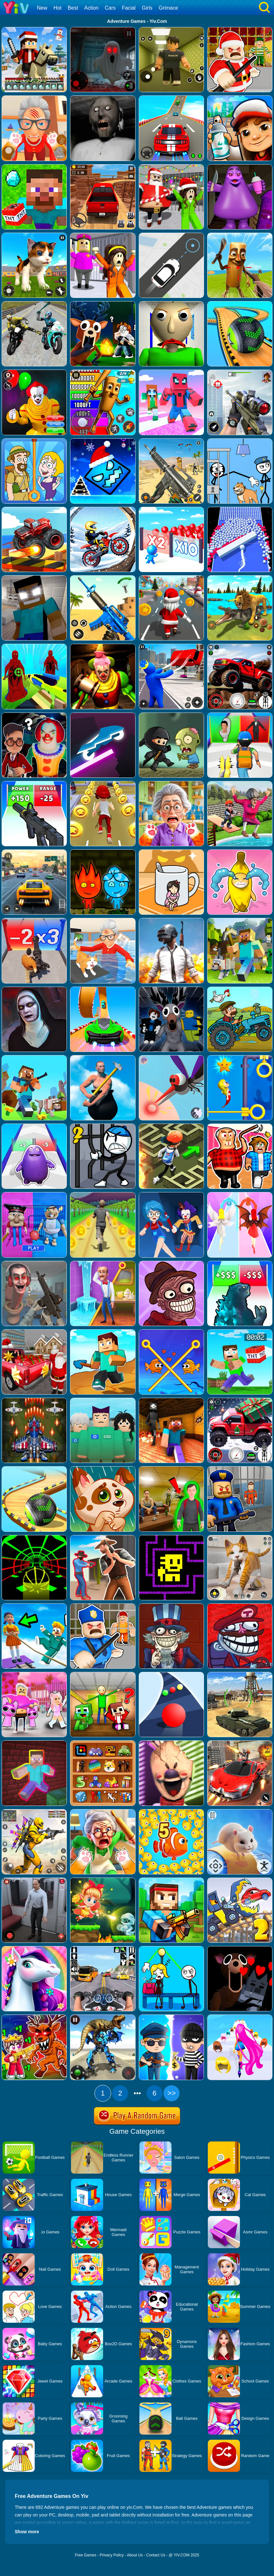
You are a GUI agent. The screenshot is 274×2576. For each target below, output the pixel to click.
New (42, 8)
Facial (129, 8)
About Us (135, 2555)
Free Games (85, 2555)
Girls (147, 8)
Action (91, 8)
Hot (57, 8)
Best (73, 8)
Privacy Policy (112, 2555)
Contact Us (155, 2555)
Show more (27, 2531)
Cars (110, 8)
